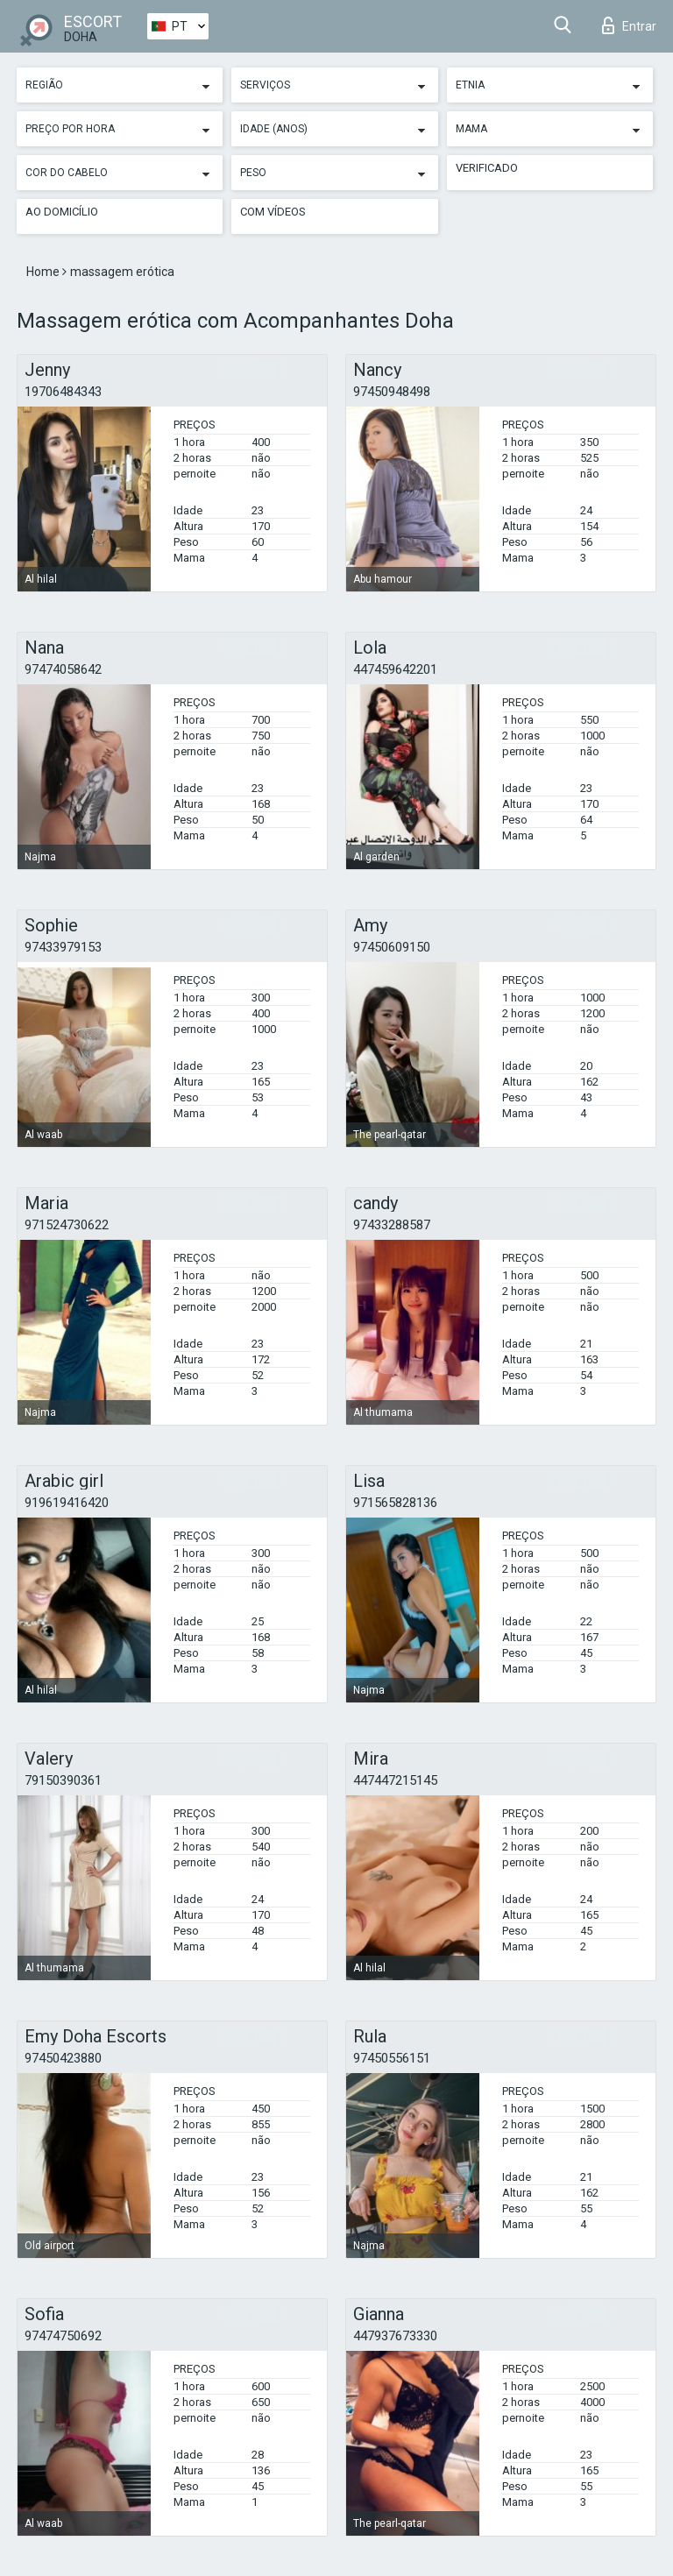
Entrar (629, 25)
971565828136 (395, 1503)
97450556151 (391, 2058)
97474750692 (63, 2336)
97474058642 (63, 669)
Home (44, 272)
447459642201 (395, 669)
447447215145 (395, 1780)
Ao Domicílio (61, 211)
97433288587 (391, 1225)
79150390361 (63, 1780)
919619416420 (67, 1503)
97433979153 (63, 947)
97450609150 (391, 947)
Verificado (487, 167)
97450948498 (391, 392)
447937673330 (395, 2336)
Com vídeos (273, 211)
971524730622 (67, 1225)
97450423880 (63, 2058)
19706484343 (63, 392)
